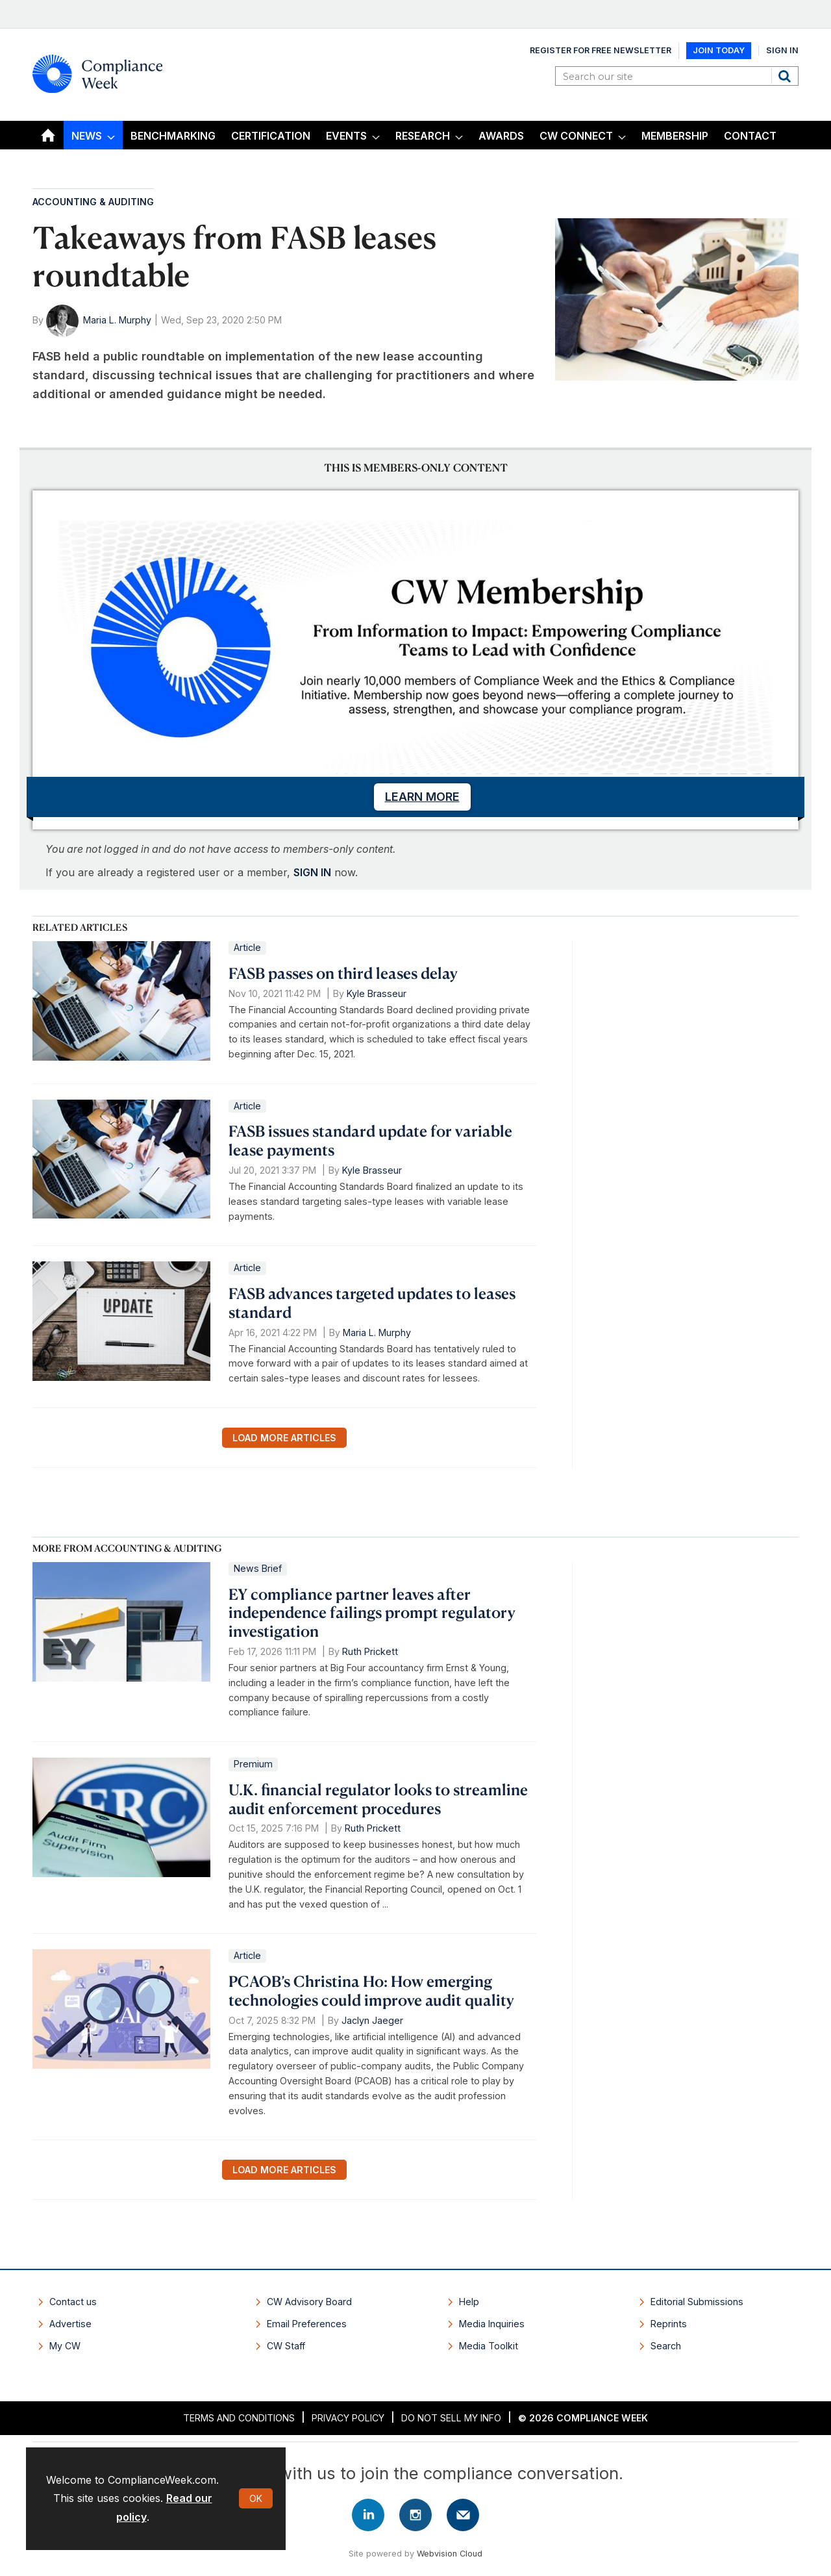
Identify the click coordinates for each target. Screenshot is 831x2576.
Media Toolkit (488, 2345)
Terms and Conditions (239, 2417)
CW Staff (286, 2345)
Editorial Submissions (697, 2301)
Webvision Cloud (449, 2553)
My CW (65, 2345)
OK (255, 2498)
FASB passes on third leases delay (343, 973)
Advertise (70, 2323)
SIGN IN (312, 872)
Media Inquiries (492, 2323)
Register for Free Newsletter (600, 50)
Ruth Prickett (370, 1651)
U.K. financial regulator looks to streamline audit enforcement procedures (378, 1799)
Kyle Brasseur (376, 993)
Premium (253, 1763)
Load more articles (284, 1437)
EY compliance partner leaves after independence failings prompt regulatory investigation (372, 1612)
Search (786, 76)
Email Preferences (307, 2323)
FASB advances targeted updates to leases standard (372, 1302)
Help (469, 2301)
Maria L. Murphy (117, 319)
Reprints (669, 2323)
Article (247, 947)
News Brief (258, 1568)
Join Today (719, 50)
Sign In (782, 50)
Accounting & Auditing (93, 201)
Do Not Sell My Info (451, 2417)
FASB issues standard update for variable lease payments (370, 1140)
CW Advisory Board (309, 2301)
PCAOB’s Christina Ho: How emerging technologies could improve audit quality (371, 1990)
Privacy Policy (348, 2417)
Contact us (73, 2301)
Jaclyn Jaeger (372, 2020)
